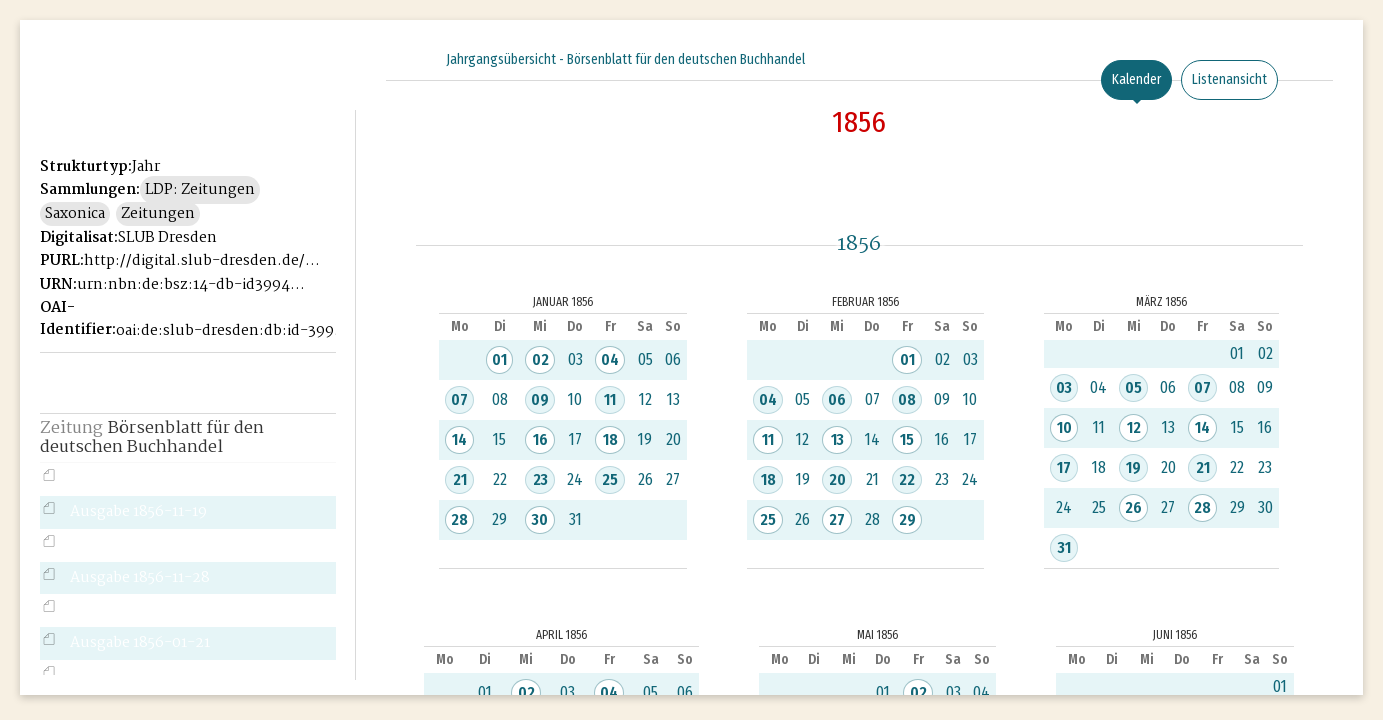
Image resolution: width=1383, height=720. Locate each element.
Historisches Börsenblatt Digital (131, 96)
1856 (859, 122)
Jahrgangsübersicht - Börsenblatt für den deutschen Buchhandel (625, 59)
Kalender (1136, 79)
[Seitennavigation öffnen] (341, 57)
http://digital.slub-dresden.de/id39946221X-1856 (201, 261)
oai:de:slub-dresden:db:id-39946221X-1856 (233, 331)
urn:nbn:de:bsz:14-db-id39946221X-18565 (194, 285)
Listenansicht (1229, 79)
